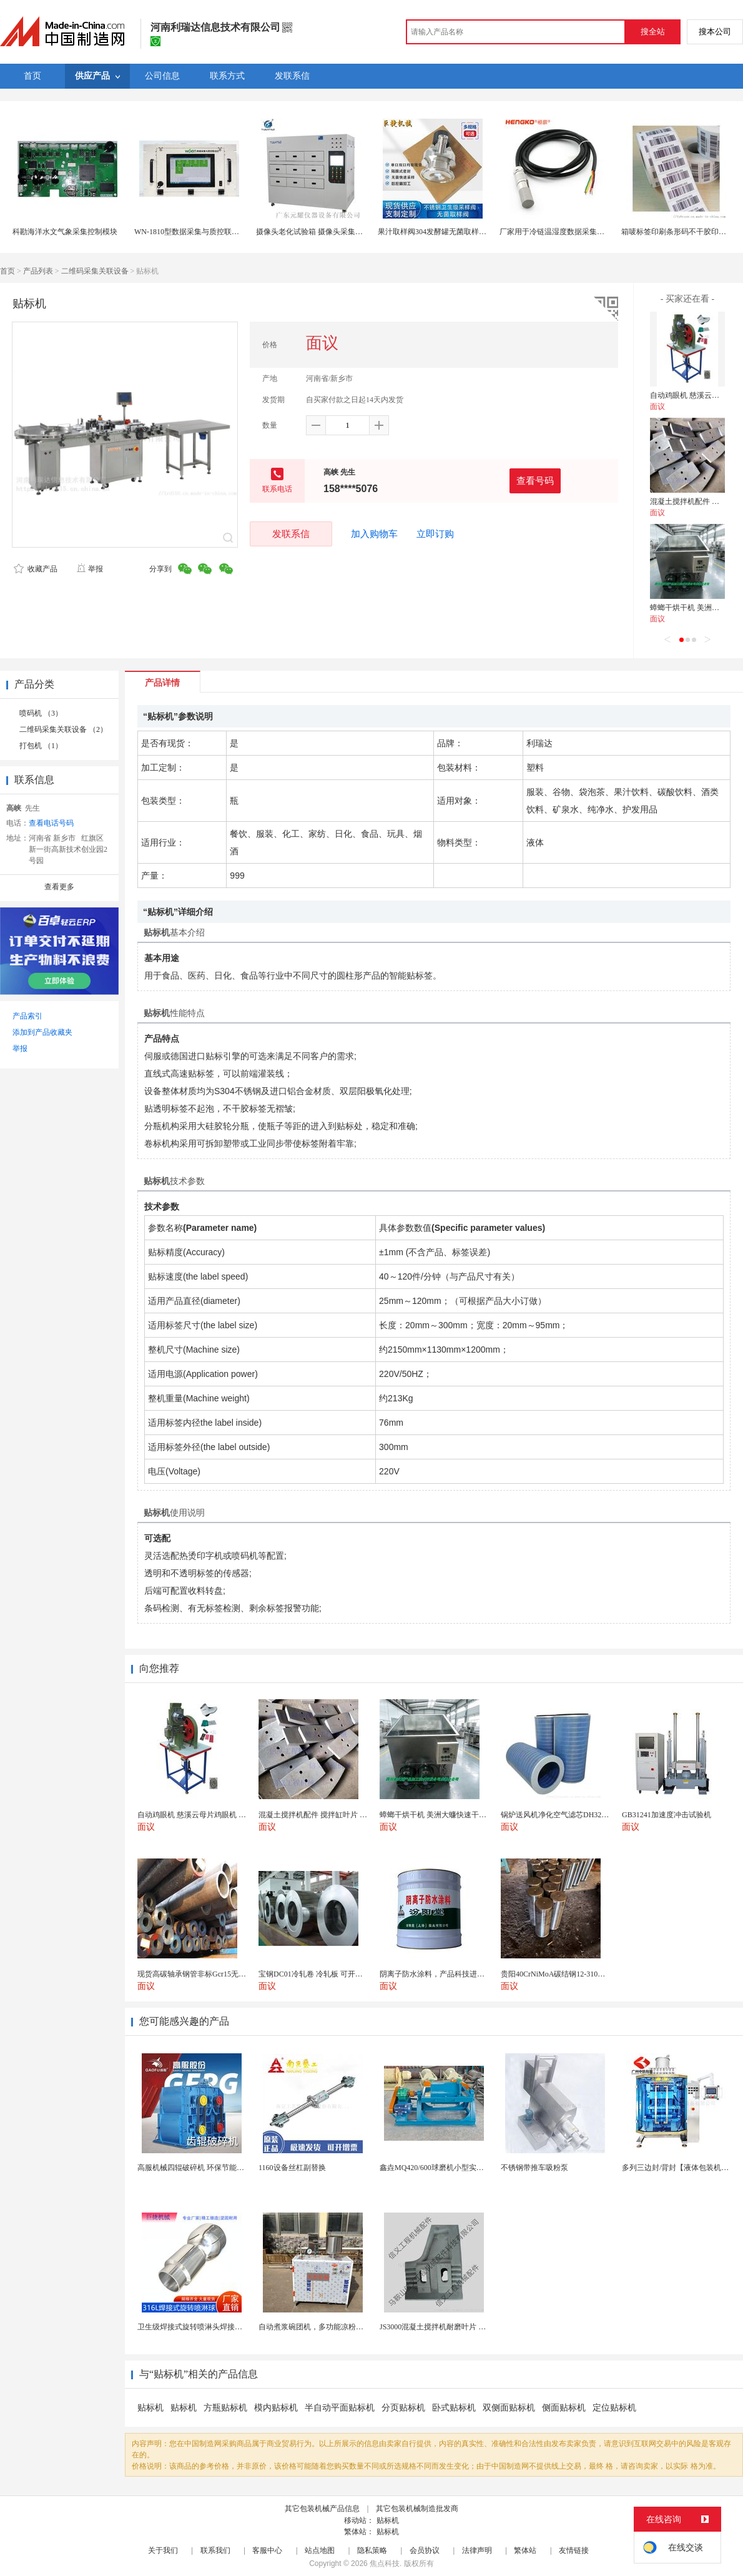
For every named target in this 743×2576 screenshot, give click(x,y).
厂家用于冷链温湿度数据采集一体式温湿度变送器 (581, 231)
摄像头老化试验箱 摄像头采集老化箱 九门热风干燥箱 (344, 231)
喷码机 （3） (40, 713)
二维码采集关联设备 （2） (63, 729)
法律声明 (477, 2550)
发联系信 (291, 533)
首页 (7, 271)
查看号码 (535, 480)
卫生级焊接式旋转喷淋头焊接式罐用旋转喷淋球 (216, 2326)
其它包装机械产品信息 (322, 2508)
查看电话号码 (51, 823)
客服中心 (267, 2550)
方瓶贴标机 (225, 2407)
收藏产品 (35, 569)
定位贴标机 (614, 2407)
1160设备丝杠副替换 (292, 2167)
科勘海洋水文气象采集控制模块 (64, 231)
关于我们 (163, 2550)
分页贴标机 (403, 2407)
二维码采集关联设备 (95, 271)
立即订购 (435, 534)
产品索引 (27, 1016)
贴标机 (150, 2407)
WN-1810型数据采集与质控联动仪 (190, 231)
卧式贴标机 (454, 2407)
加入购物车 (374, 534)
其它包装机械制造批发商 (417, 2508)
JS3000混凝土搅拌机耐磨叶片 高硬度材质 (448, 2326)
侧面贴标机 (564, 2407)
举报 (89, 569)
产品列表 (38, 271)
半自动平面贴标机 (340, 2407)
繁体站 (525, 2550)
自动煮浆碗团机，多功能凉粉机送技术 (322, 2326)
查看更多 (59, 886)
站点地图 (320, 2550)
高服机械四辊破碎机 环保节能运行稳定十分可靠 (217, 2167)
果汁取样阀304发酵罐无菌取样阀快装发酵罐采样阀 (462, 231)
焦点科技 (385, 2563)
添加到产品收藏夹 (42, 1032)
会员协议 (425, 2550)
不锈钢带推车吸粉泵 (534, 2167)
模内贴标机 (276, 2407)
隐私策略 (372, 2550)
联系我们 (215, 2550)
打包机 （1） (40, 745)
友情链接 (574, 2550)
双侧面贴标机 (509, 2407)
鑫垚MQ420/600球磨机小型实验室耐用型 (447, 2167)
